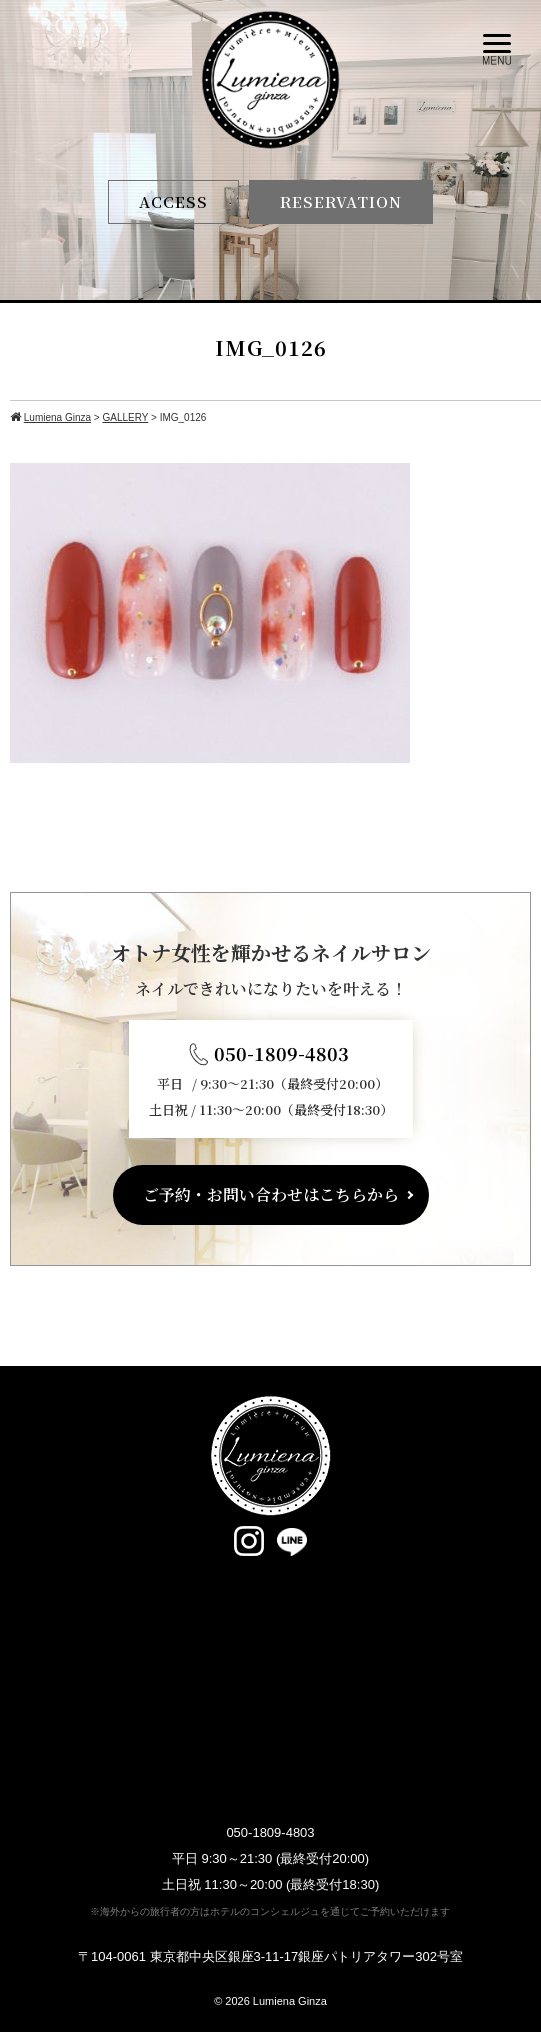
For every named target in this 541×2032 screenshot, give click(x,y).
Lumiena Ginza (290, 2001)
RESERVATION (341, 201)
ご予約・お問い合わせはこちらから (271, 1194)
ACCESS (173, 201)
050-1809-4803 (281, 1053)
